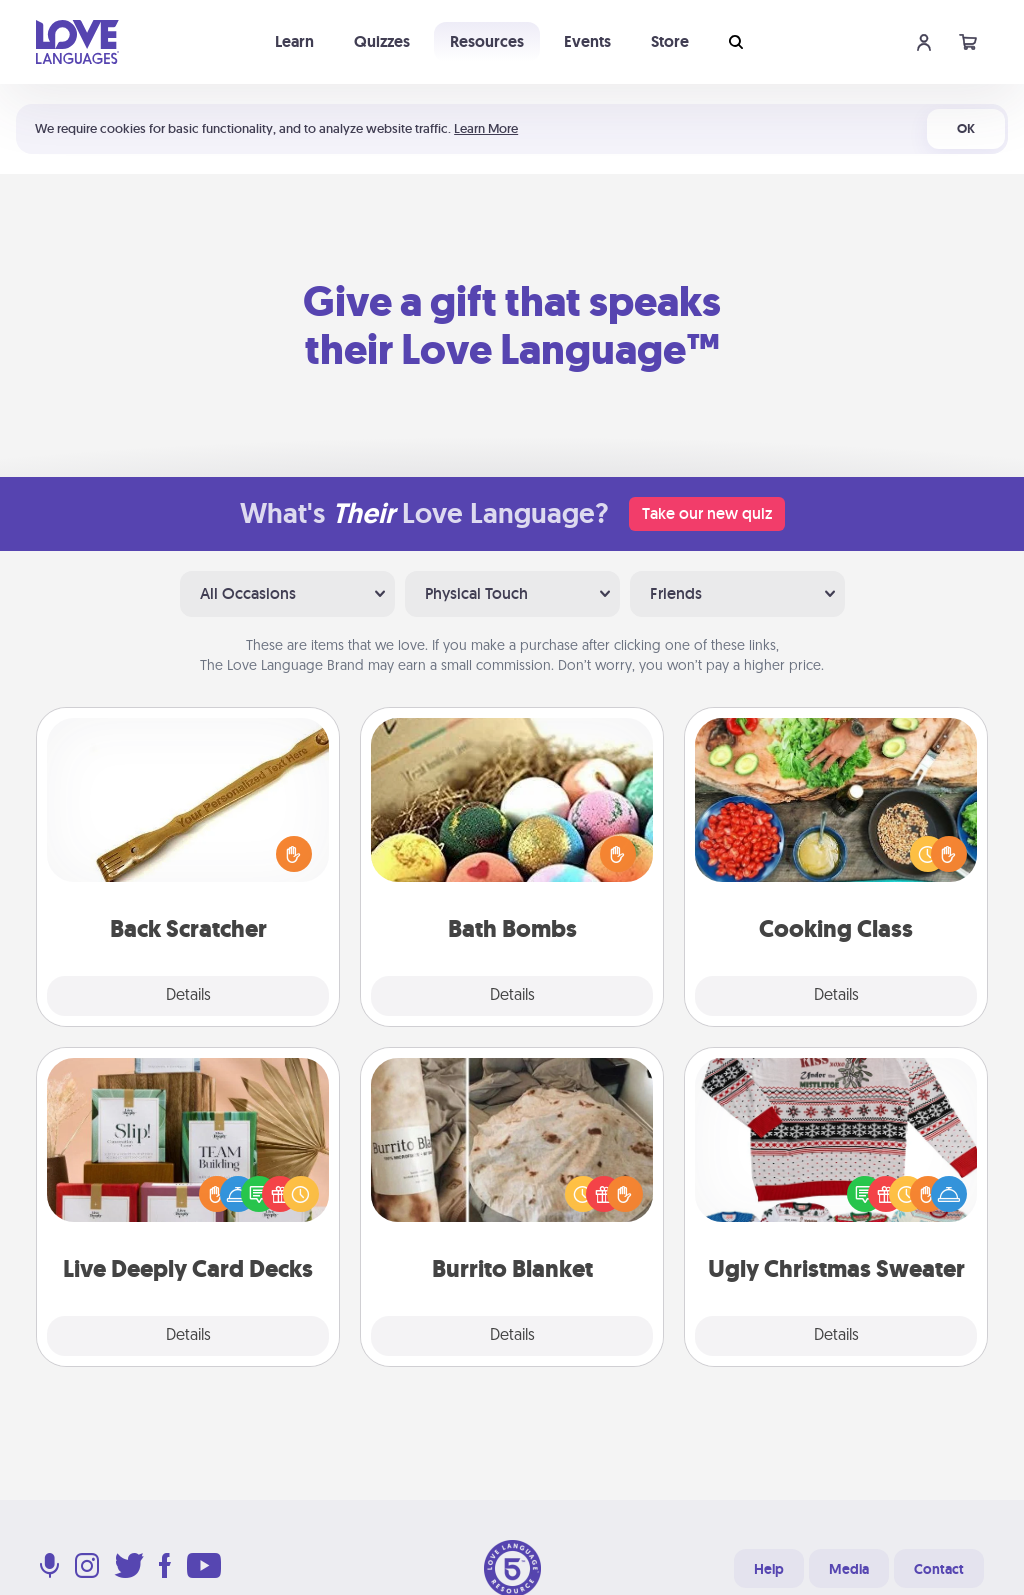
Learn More (486, 128)
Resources (487, 41)
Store (670, 41)
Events (587, 41)
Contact (939, 1569)
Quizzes (382, 41)
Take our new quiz (707, 513)
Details (188, 996)
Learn (294, 41)
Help (769, 1569)
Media (849, 1569)
